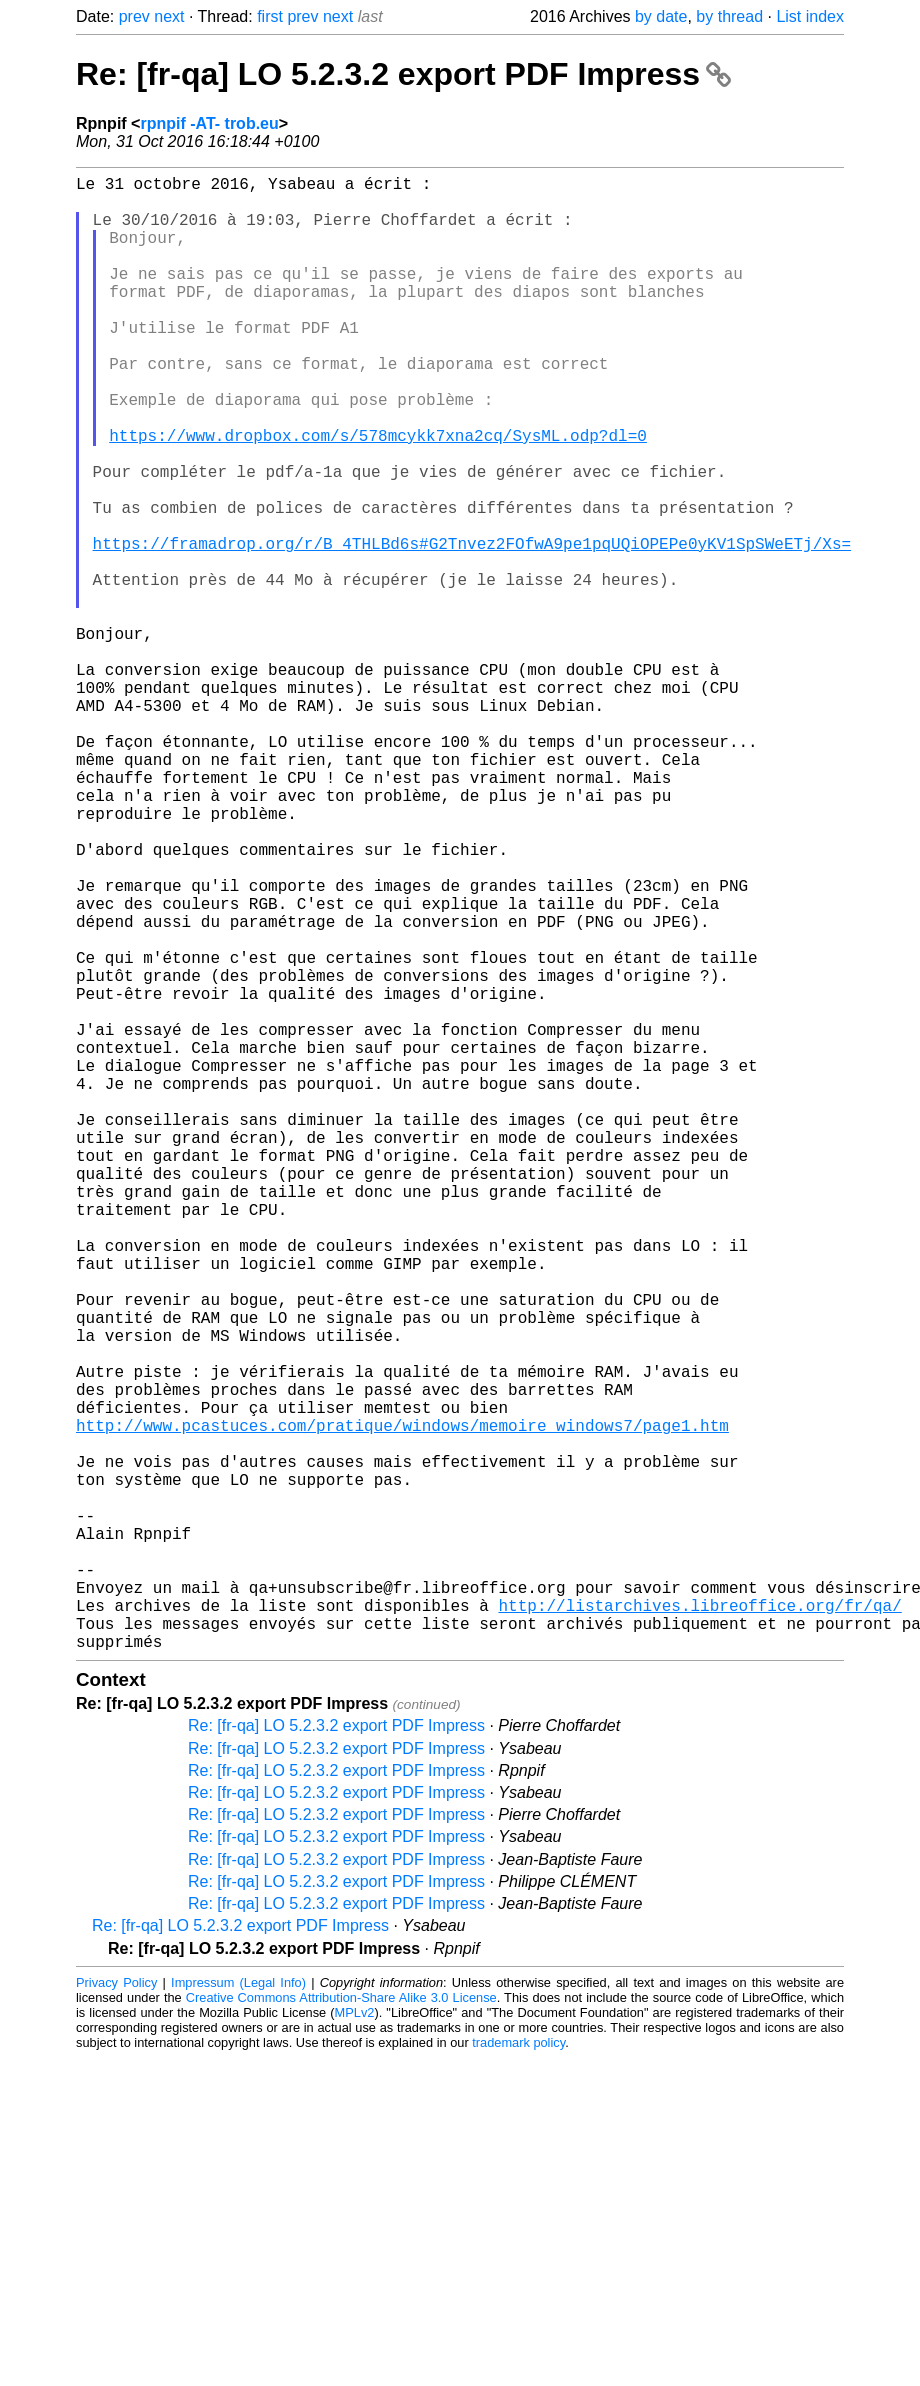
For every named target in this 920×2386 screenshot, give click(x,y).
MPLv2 (355, 2340)
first (270, 16)
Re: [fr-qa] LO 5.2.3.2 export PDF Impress (403, 74)
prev (134, 16)
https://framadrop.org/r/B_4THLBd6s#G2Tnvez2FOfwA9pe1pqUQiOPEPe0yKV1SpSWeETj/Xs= (472, 627)
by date (661, 16)
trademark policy (518, 2370)
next (169, 16)
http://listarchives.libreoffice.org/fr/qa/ (699, 1925)
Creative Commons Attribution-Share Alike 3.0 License (341, 2325)
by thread (729, 16)
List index (810, 16)
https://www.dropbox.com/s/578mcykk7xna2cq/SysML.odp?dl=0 (378, 495)
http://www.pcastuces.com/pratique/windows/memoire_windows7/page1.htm (402, 1705)
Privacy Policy (116, 2310)
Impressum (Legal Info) (238, 2310)
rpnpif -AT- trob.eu (209, 123)
